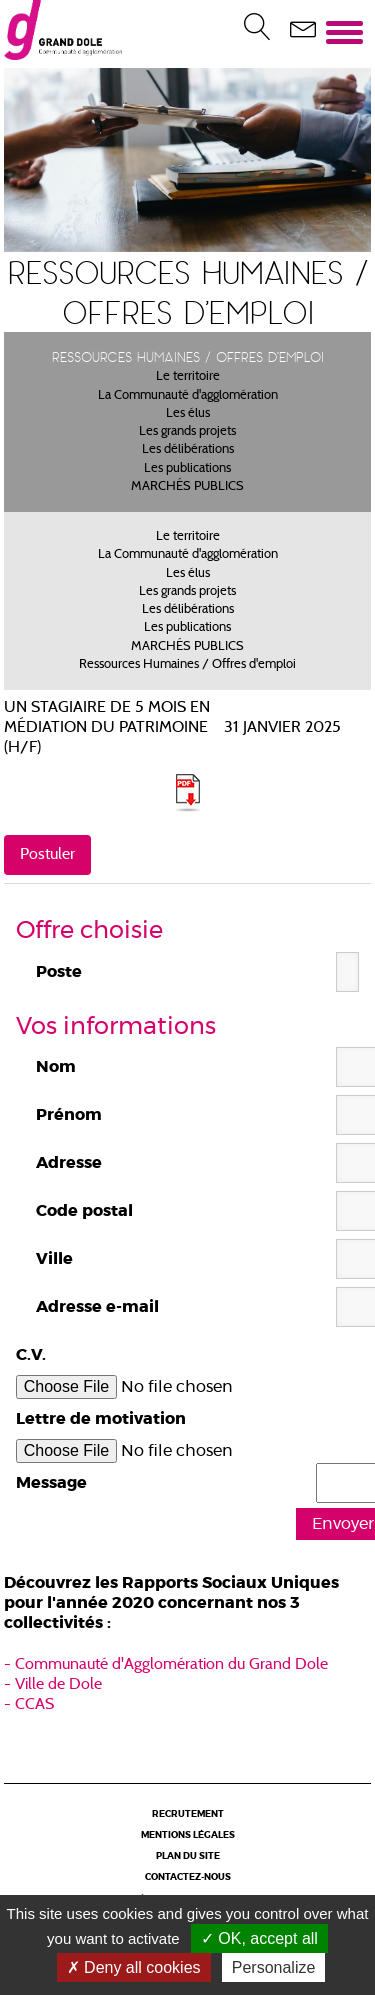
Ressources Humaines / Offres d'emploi (187, 665)
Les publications (187, 469)
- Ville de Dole (53, 1685)
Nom (56, 1067)
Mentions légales (188, 1835)
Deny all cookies (134, 1967)
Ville (54, 1259)
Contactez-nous (188, 1877)
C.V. (31, 1355)
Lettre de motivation (101, 1419)
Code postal (84, 1211)
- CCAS (29, 1705)
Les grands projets (187, 432)
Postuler (47, 855)
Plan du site (188, 1856)
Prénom (69, 1115)
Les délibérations (188, 450)
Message (51, 1483)
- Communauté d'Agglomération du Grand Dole (166, 1665)
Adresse (69, 1163)
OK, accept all (259, 1938)
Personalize (274, 1967)
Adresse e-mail (97, 1307)
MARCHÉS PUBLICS (187, 487)
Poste (59, 972)
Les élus (188, 414)
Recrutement (188, 1814)
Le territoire (188, 377)
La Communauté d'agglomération (188, 396)
